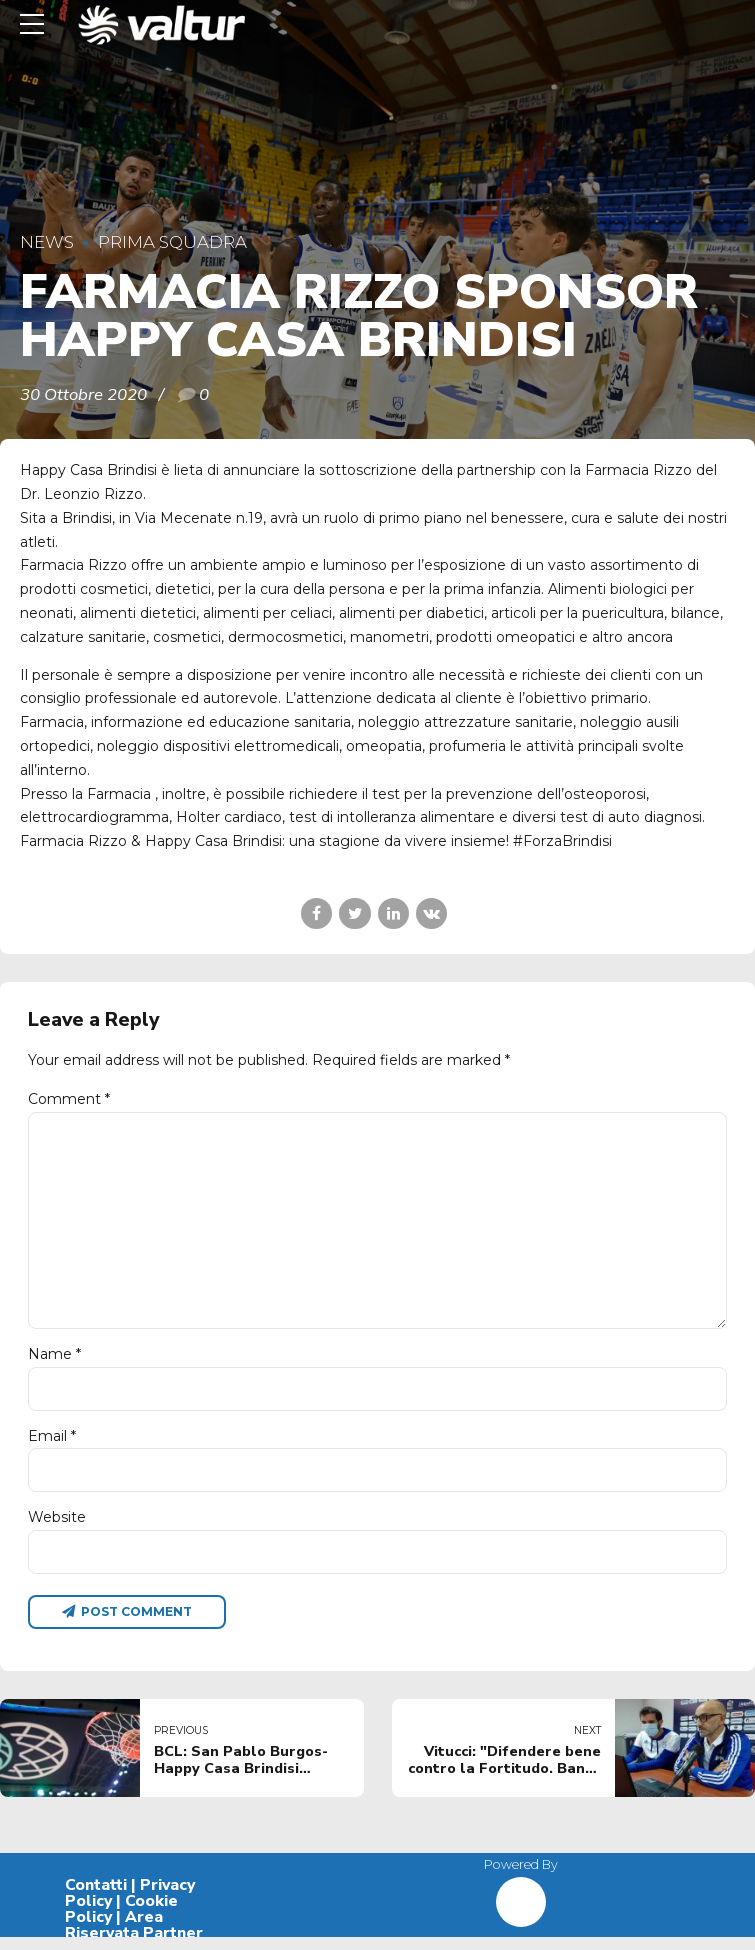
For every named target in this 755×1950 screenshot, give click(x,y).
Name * (54, 1363)
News (47, 242)
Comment (69, 1099)
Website (57, 1528)
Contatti (96, 1898)
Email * (52, 1446)
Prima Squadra (172, 242)
